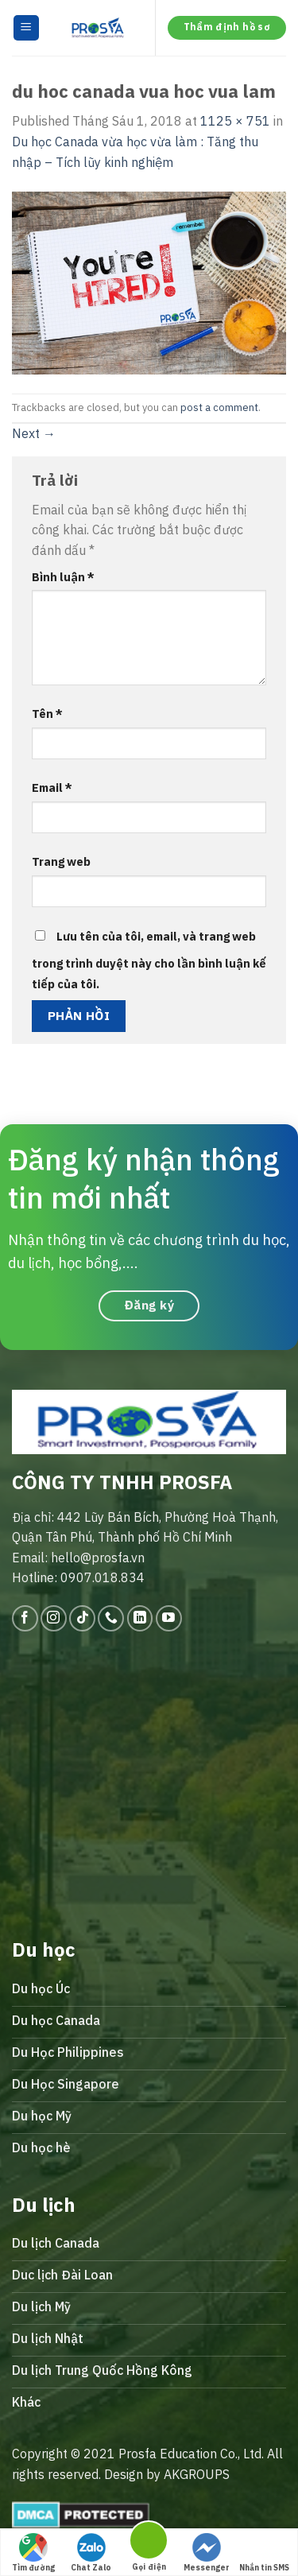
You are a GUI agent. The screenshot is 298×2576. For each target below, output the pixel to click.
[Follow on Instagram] (54, 1618)
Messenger (207, 2553)
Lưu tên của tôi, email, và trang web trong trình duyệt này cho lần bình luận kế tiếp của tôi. (149, 960)
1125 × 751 (235, 121)
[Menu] (27, 28)
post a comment (219, 407)
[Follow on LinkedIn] (140, 1618)
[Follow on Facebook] (25, 1618)
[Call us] (111, 1618)
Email (52, 787)
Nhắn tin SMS (264, 2553)
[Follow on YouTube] (169, 1618)
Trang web (61, 861)
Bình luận (63, 576)
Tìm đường (33, 2553)
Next (34, 433)
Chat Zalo (91, 2553)
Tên (47, 713)
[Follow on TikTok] (82, 1618)
